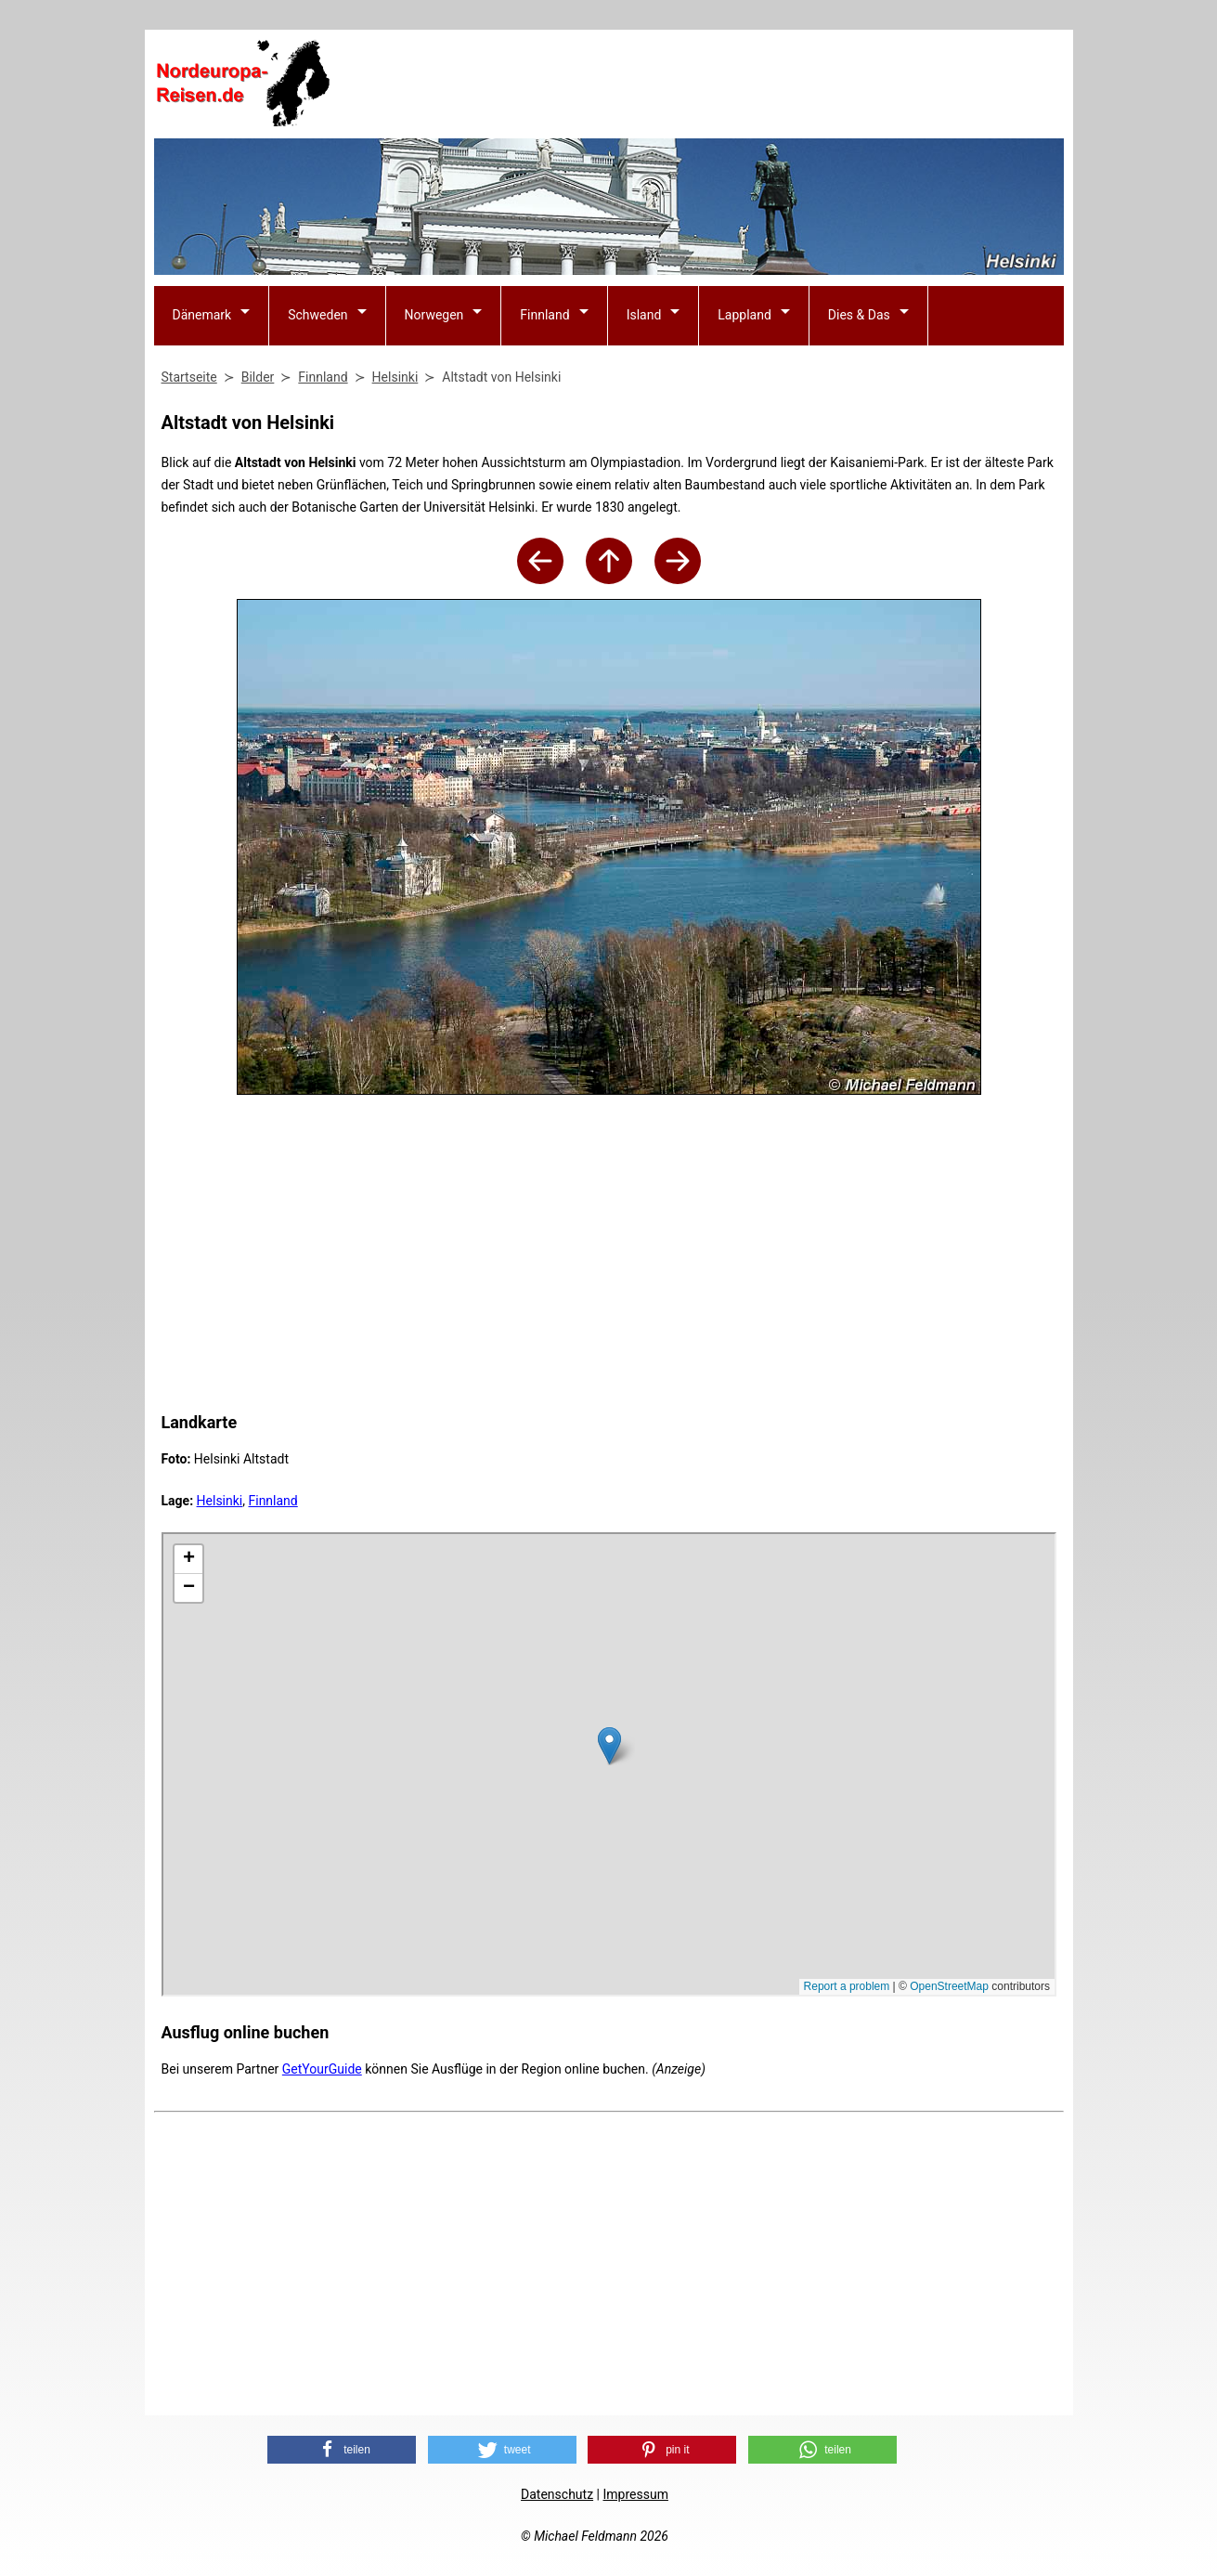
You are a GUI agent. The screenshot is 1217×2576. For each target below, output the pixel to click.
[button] (341, 2450)
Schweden (317, 314)
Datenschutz (557, 2494)
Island (644, 314)
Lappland (744, 314)
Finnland (544, 314)
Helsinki (220, 1500)
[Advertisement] (726, 84)
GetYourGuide (322, 2069)
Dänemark (202, 314)
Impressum (634, 2494)
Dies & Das (859, 314)
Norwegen (434, 314)
